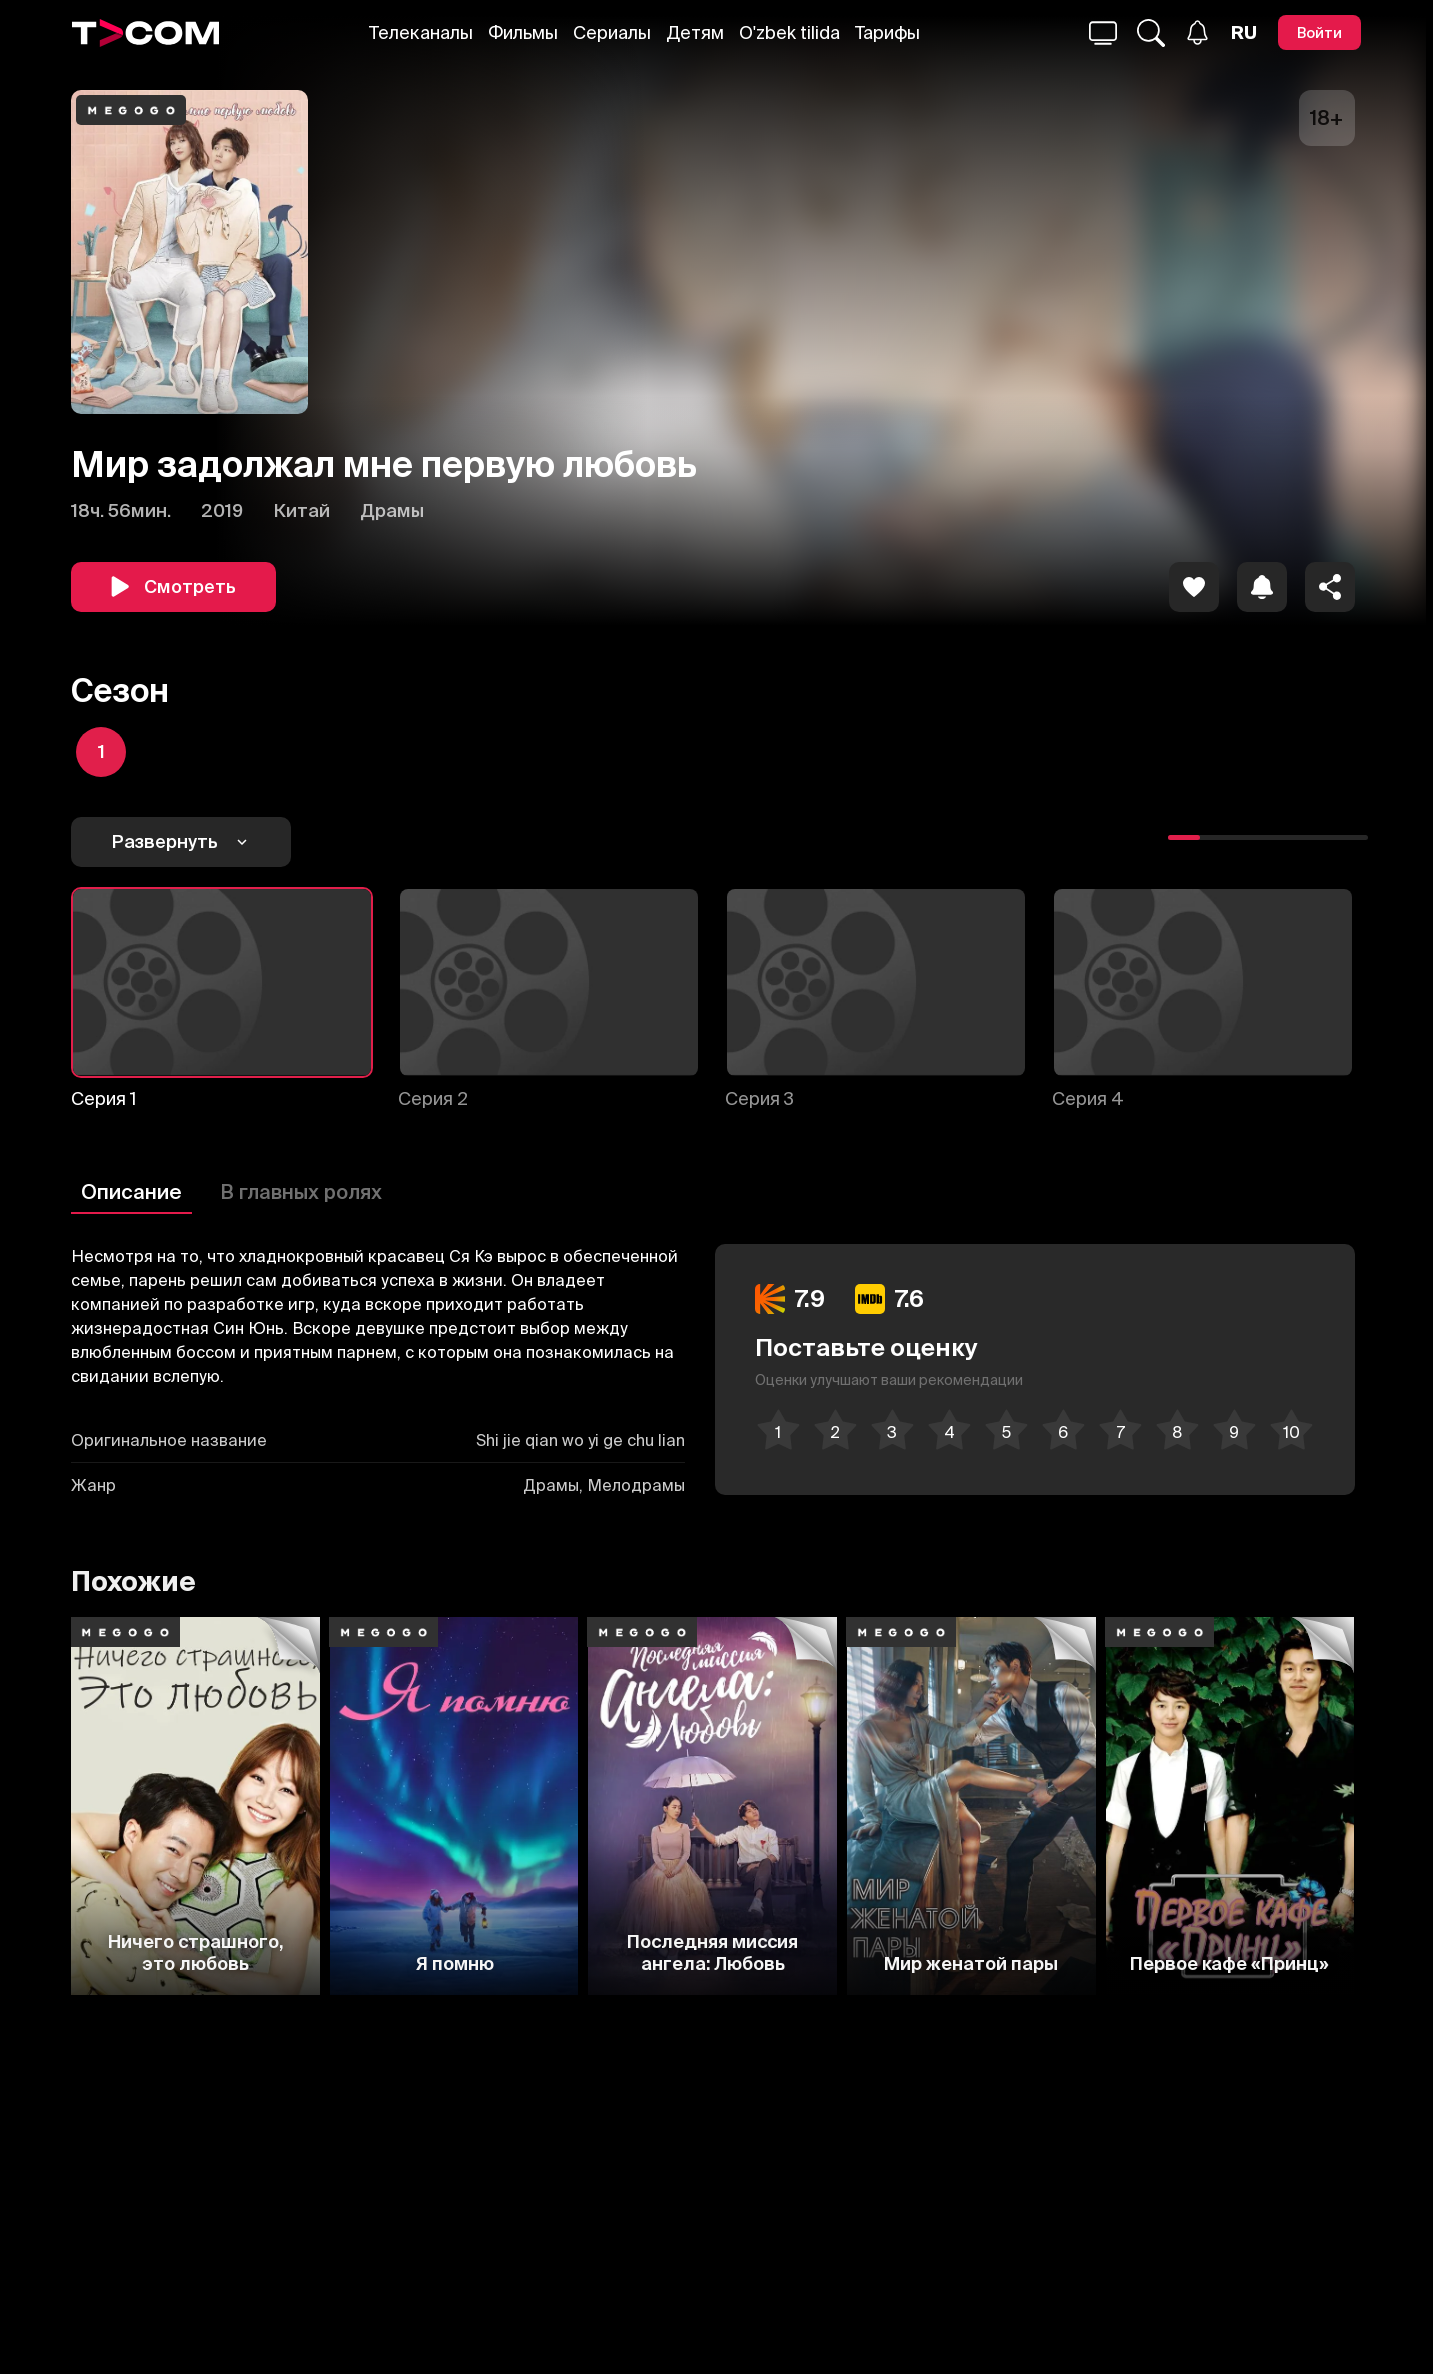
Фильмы (523, 32)
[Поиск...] (1103, 33)
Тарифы (887, 32)
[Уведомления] (1197, 32)
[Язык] (1244, 33)
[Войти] (1319, 32)
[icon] (1194, 587)
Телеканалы (421, 32)
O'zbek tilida (789, 32)
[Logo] (146, 33)
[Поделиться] (1330, 587)
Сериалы (612, 32)
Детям (695, 32)
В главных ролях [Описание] (301, 1191)
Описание (131, 1191)
